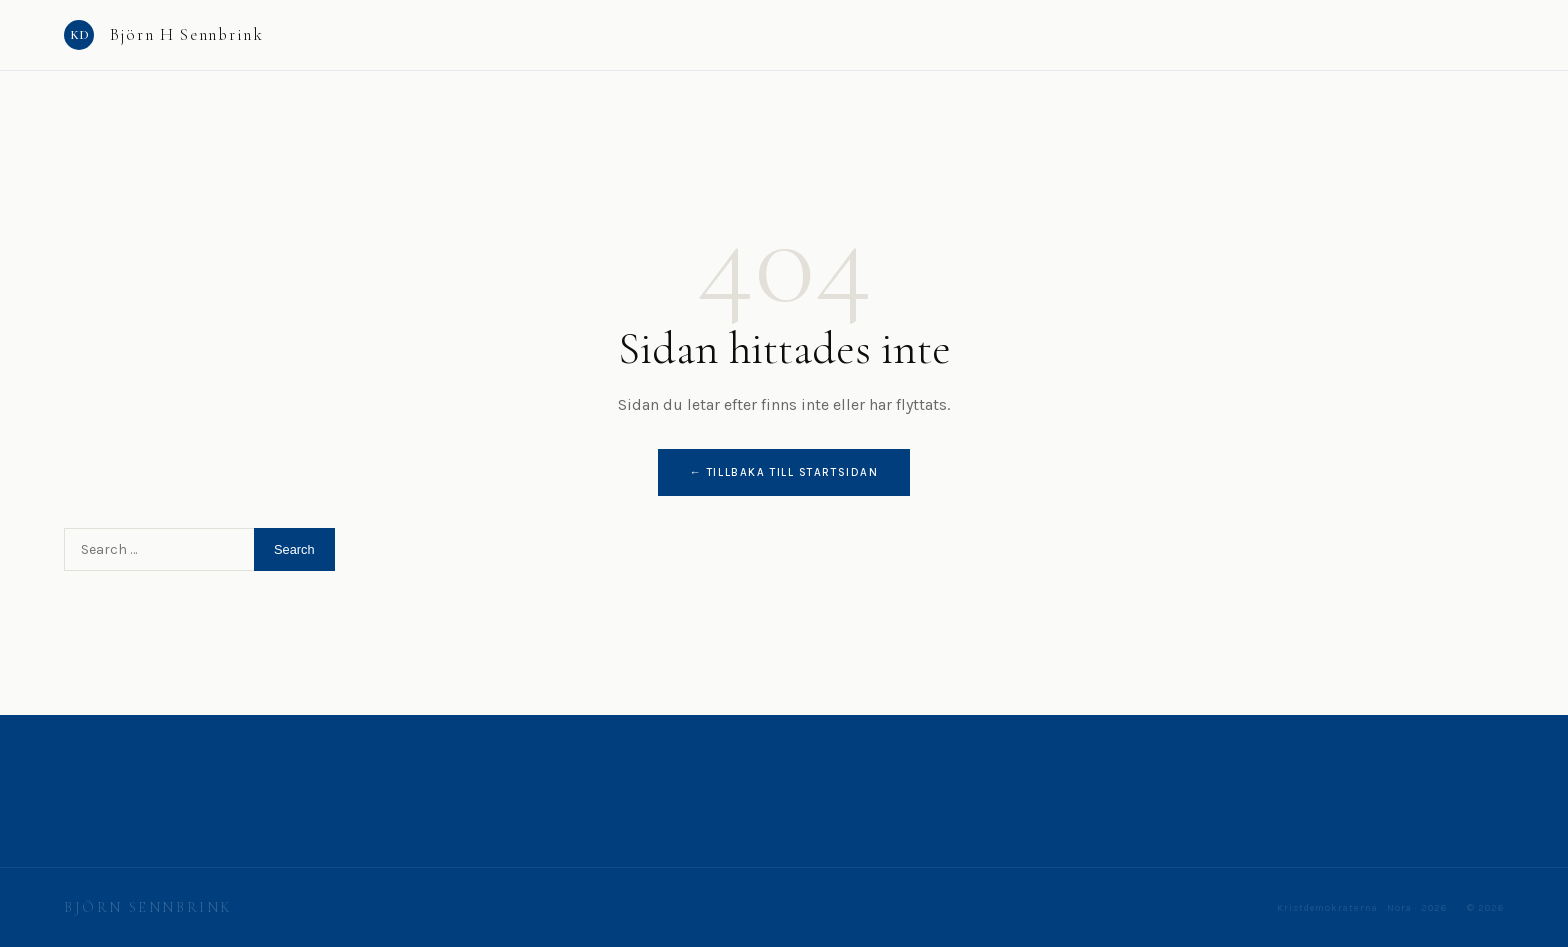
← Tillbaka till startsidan (784, 472)
